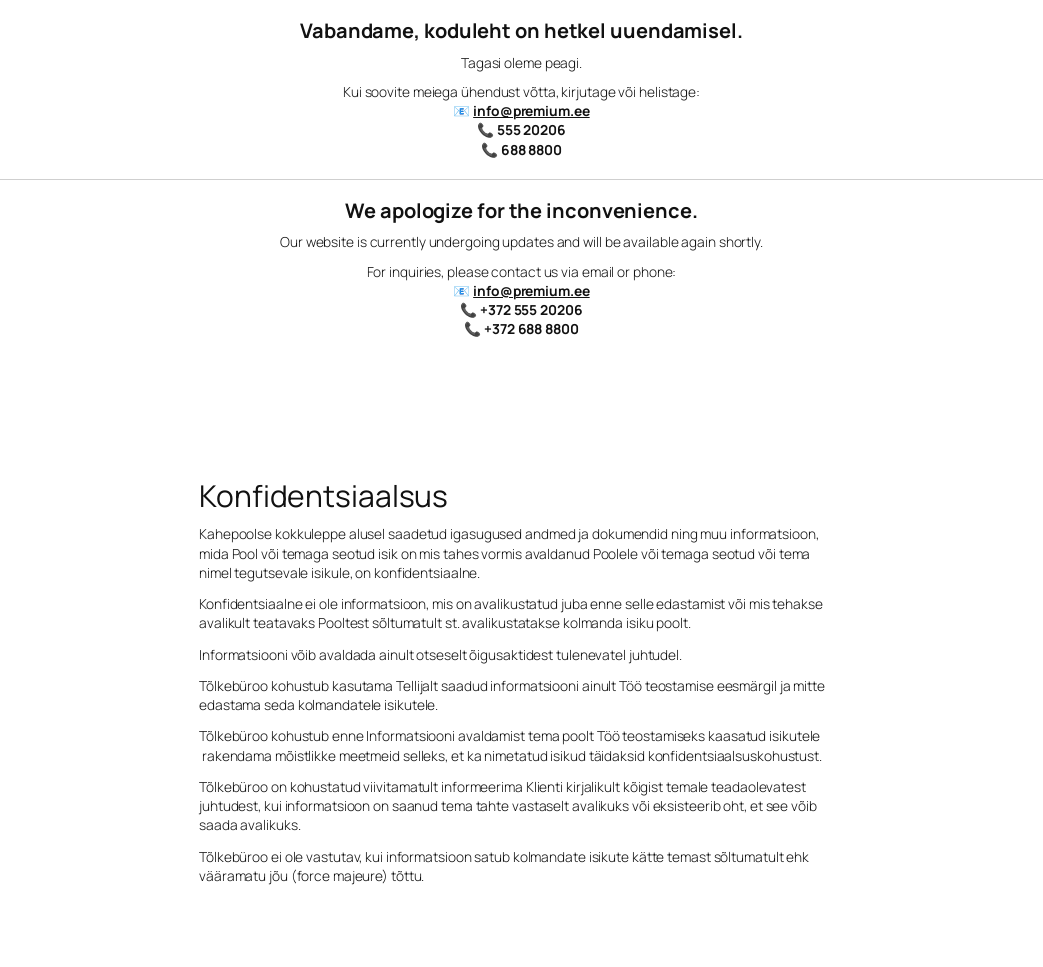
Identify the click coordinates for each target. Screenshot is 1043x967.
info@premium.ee (531, 110)
